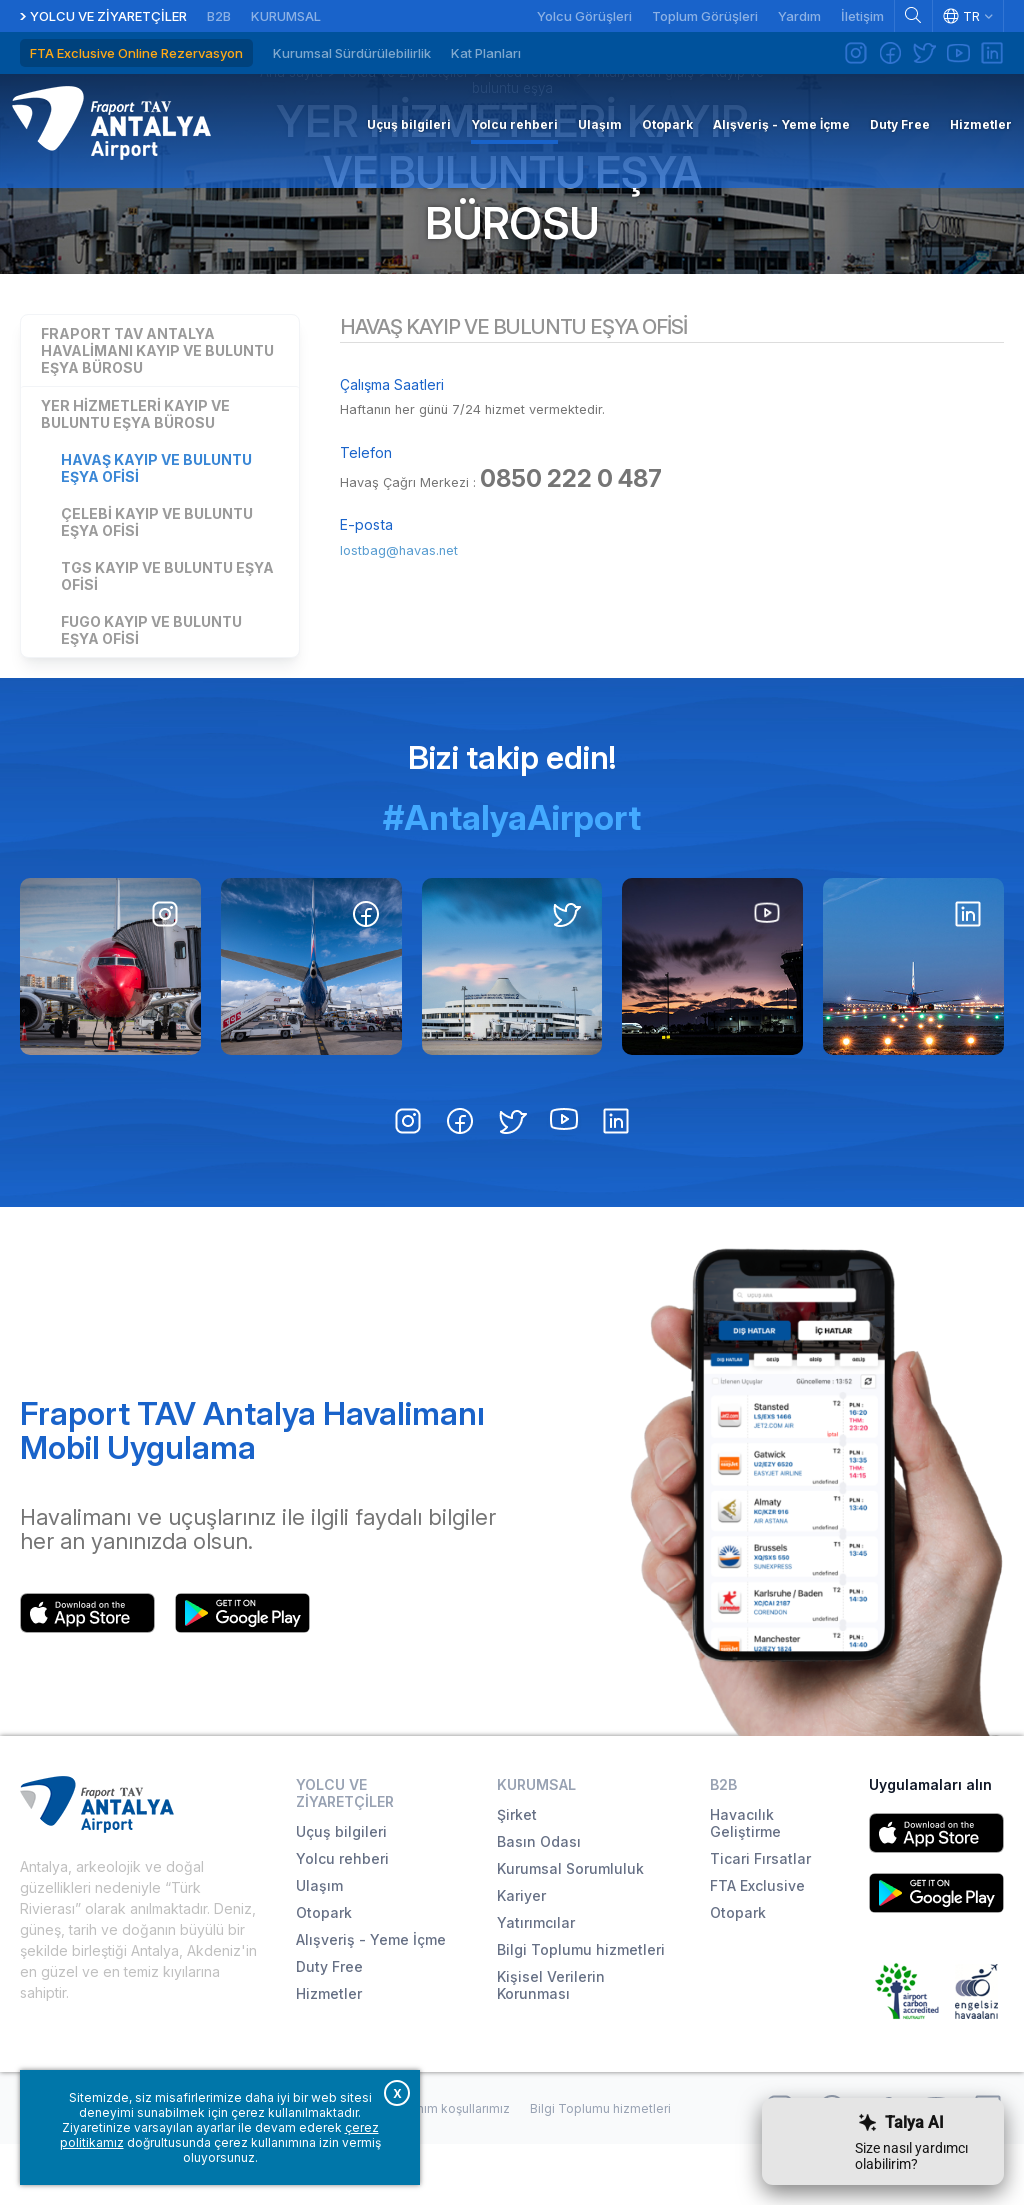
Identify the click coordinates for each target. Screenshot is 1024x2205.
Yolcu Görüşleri (584, 16)
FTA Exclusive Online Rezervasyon (136, 53)
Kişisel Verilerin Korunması (551, 2046)
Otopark (324, 1973)
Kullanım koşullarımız (449, 2168)
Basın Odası (539, 1902)
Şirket (517, 1875)
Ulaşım (319, 1946)
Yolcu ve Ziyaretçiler (108, 16)
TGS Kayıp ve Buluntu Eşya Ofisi (167, 636)
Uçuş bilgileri (341, 1892)
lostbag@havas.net (409, 616)
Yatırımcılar (536, 1983)
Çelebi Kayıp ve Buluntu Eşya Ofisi (157, 582)
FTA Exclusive (757, 1946)
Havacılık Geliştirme (745, 1884)
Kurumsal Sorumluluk (570, 1929)
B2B (219, 16)
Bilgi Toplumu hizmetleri (581, 2010)
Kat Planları (486, 53)
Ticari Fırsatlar (760, 1919)
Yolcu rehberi (342, 1919)
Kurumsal (286, 16)
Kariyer (521, 1956)
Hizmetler (329, 2054)
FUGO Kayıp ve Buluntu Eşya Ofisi (151, 690)
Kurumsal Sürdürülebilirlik (352, 53)
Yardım (799, 16)
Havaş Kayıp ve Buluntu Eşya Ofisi (156, 528)
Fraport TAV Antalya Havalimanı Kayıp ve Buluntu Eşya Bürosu (157, 410)
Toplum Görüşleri (705, 16)
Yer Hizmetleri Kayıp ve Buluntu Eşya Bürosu (512, 220)
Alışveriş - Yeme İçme (371, 2000)
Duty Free (329, 2027)
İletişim (862, 16)
